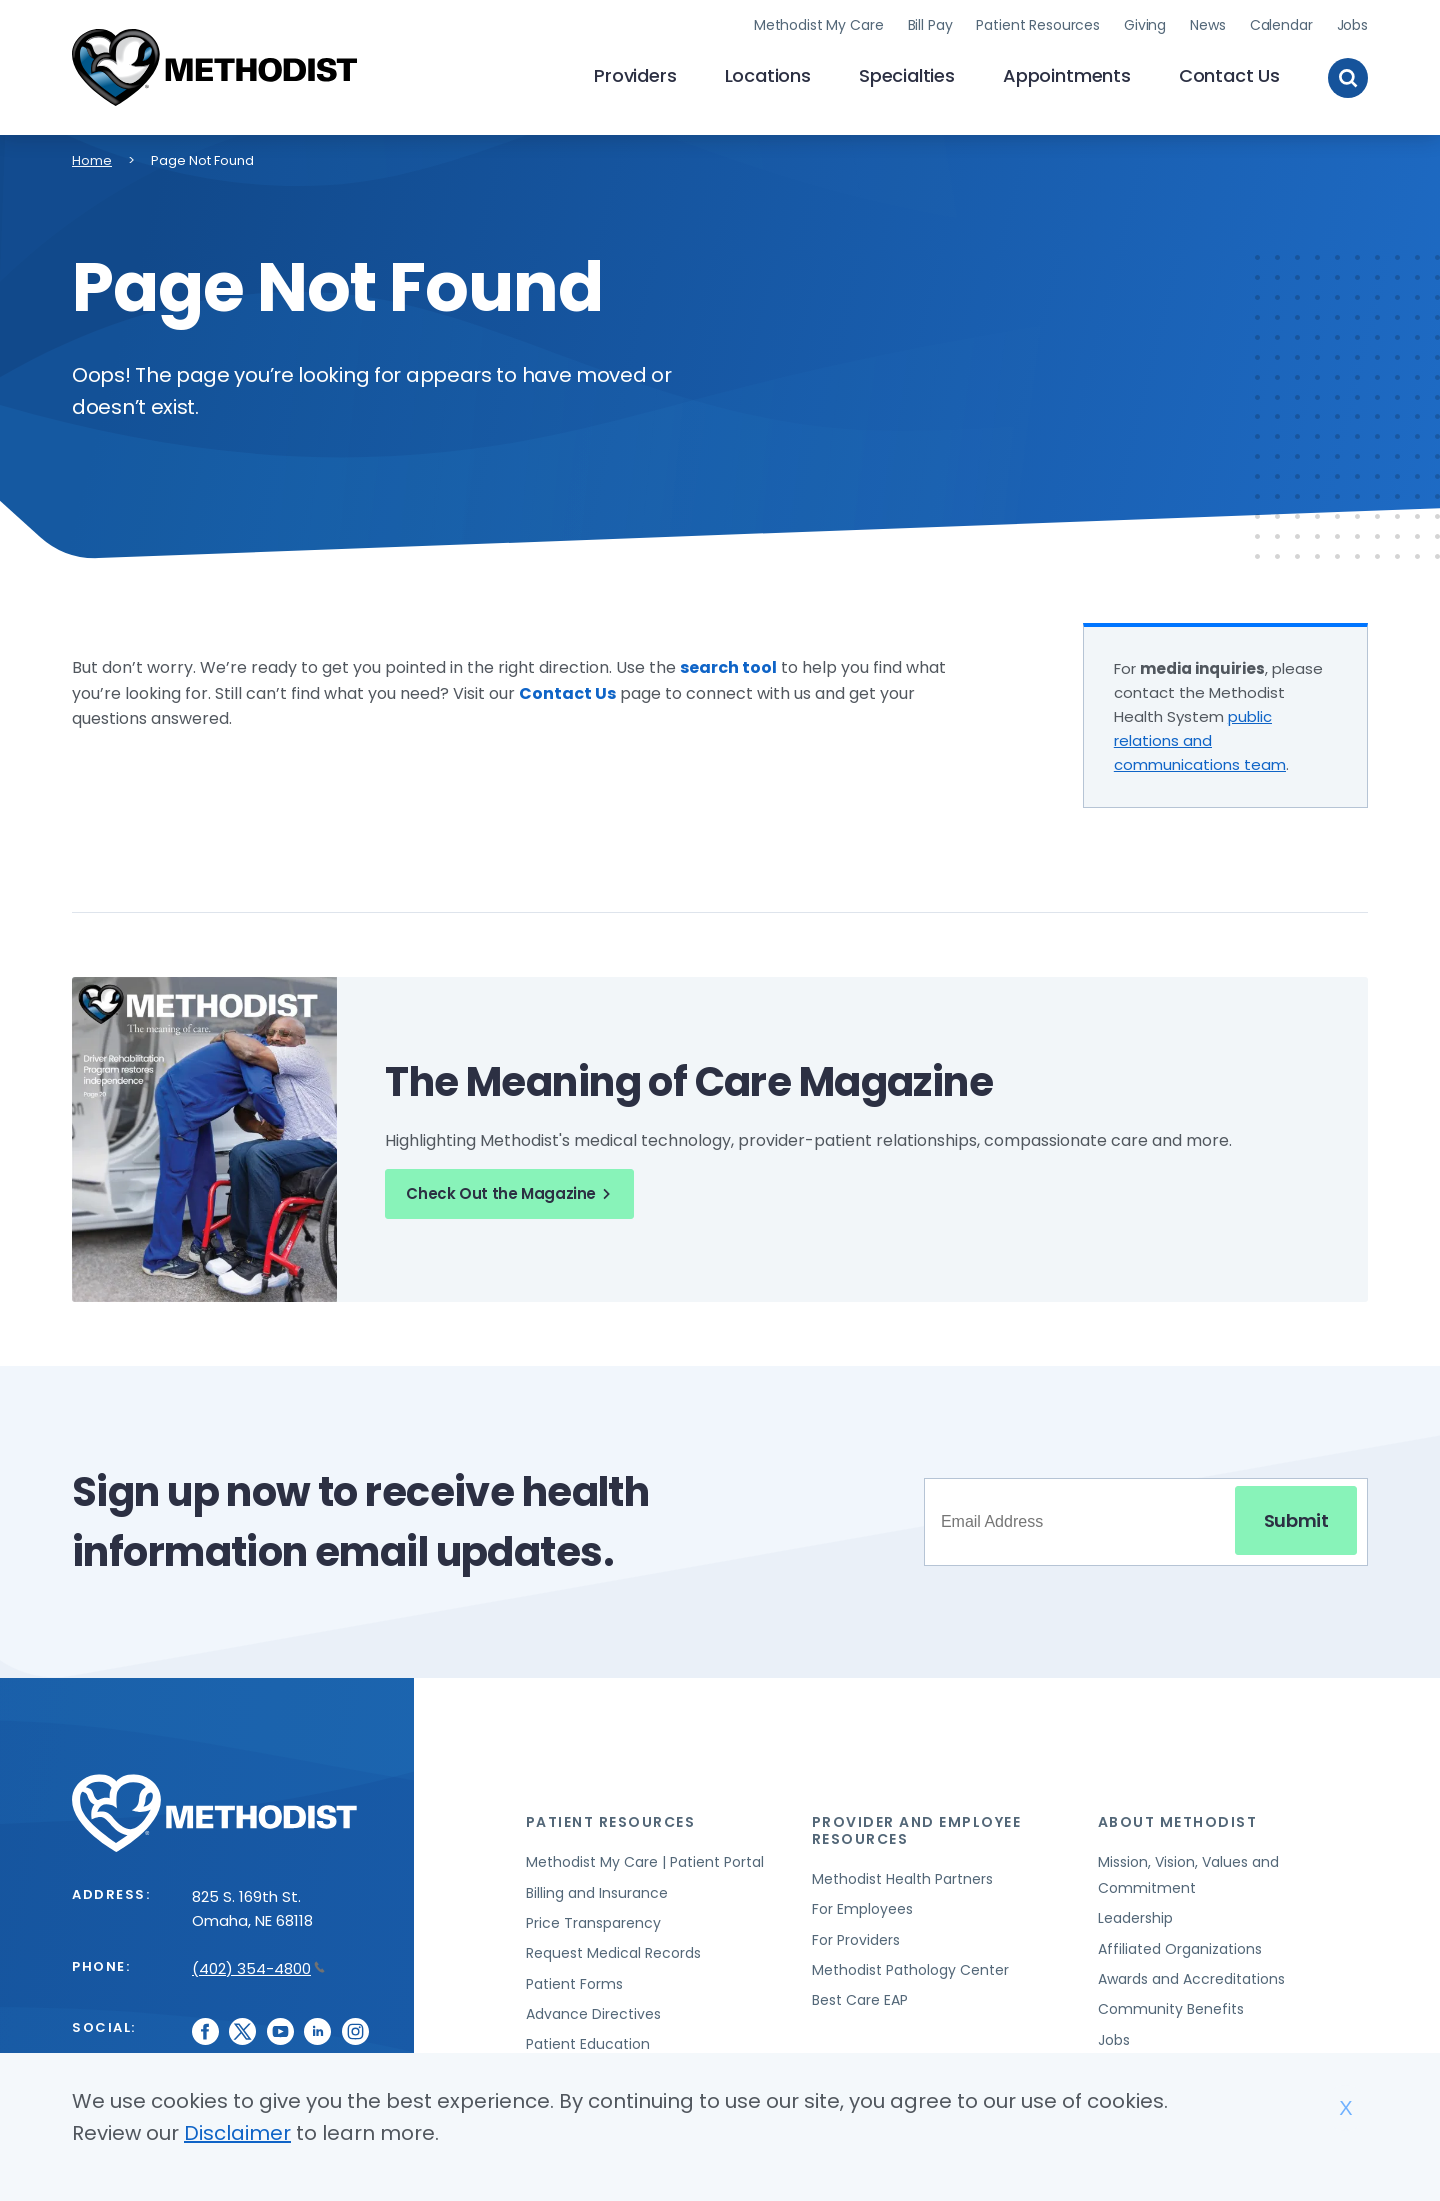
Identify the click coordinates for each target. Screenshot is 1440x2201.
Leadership (1135, 1918)
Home (92, 160)
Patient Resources (1038, 25)
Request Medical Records (613, 1953)
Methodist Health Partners (902, 1879)
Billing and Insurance (597, 1893)
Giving (1145, 25)
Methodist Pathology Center (910, 1970)
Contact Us (1229, 75)
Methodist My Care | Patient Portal (645, 1862)
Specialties (907, 75)
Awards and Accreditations (1191, 1979)
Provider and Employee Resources (917, 1830)
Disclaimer (237, 2133)
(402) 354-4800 (258, 1968)
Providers (635, 75)
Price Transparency (593, 1923)
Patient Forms (574, 1984)
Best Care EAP (860, 2000)
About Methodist (1178, 1822)
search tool (728, 667)
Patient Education (588, 2044)
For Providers (856, 1940)
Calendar (1281, 25)
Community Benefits (1171, 2009)
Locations (768, 75)
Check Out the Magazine (511, 1194)
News (1207, 25)
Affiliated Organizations (1180, 1949)
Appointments (1067, 75)
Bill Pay (930, 25)
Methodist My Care (819, 25)
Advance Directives (593, 2014)
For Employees (862, 1909)
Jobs (1352, 25)
